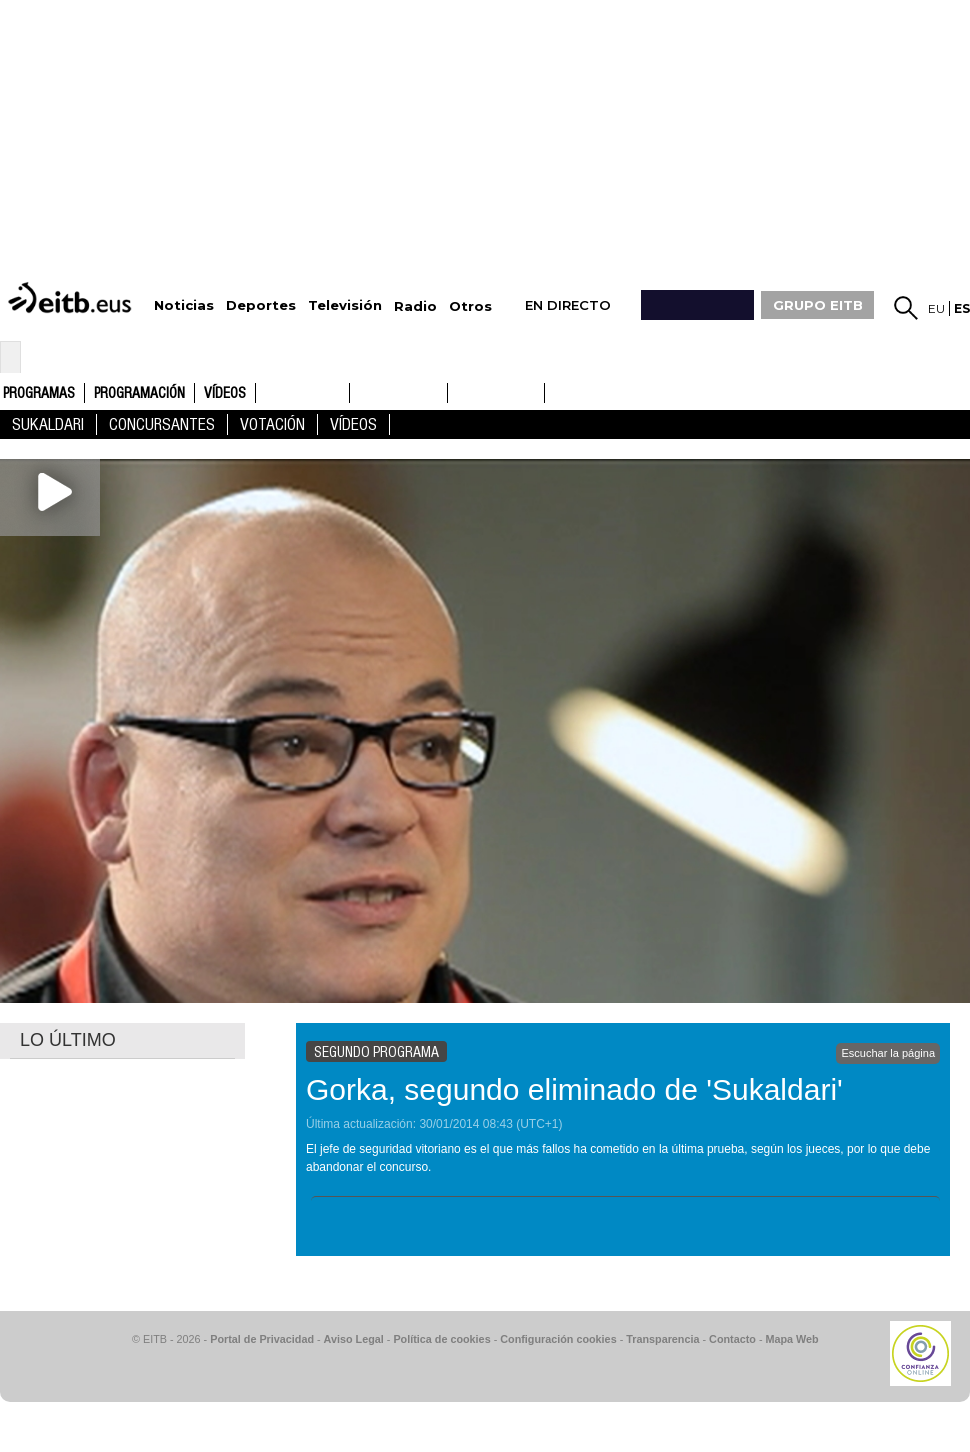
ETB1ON (457, 391)
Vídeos (225, 394)
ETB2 (399, 393)
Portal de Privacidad (262, 1339)
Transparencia (662, 1339)
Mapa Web (791, 1339)
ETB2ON (554, 391)
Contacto (732, 1339)
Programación (139, 394)
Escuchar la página (888, 1053)
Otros (470, 306)
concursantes (162, 424)
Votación (272, 424)
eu (936, 308)
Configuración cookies (558, 1339)
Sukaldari (48, 424)
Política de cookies (441, 1339)
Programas (39, 394)
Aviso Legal (354, 1339)
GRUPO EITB (818, 305)
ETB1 (302, 393)
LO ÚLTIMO (68, 1040)
